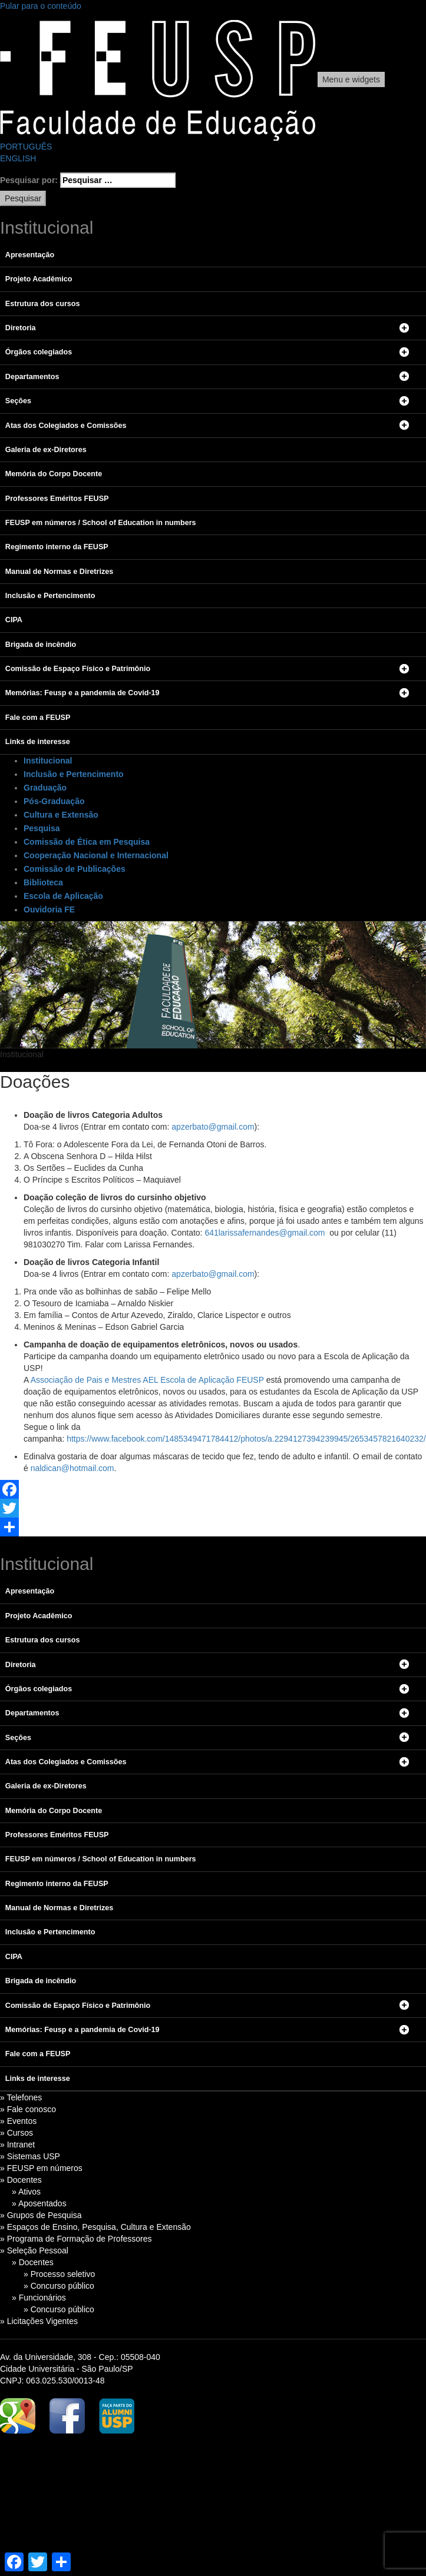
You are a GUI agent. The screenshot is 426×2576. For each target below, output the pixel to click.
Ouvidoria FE (49, 909)
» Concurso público (59, 2285)
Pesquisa (42, 828)
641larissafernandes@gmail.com (264, 1232)
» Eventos (18, 2121)
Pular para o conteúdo (40, 6)
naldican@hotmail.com (72, 1468)
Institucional (48, 760)
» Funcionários (39, 2297)
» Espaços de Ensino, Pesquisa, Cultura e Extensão (95, 2227)
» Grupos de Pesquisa (41, 2215)
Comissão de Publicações (75, 869)
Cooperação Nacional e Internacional (96, 855)
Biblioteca (43, 882)
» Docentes (21, 2180)
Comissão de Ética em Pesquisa (87, 842)
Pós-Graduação (54, 801)
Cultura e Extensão (61, 814)
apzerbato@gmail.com (212, 1126)
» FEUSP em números (41, 2168)
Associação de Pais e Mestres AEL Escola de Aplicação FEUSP (147, 1380)
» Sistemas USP (30, 2156)
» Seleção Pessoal (34, 2250)
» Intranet (17, 2144)
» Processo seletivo (59, 2274)
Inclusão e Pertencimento (74, 774)
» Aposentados (39, 2203)
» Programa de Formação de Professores (76, 2238)
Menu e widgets (351, 79)
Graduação (45, 787)
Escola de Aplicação (63, 896)
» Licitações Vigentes (39, 2321)
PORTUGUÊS (26, 146)
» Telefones (21, 2097)
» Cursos (16, 2132)
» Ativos (26, 2191)
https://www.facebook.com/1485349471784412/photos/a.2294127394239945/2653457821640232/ (246, 1438)
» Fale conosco (28, 2109)
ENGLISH (18, 158)
